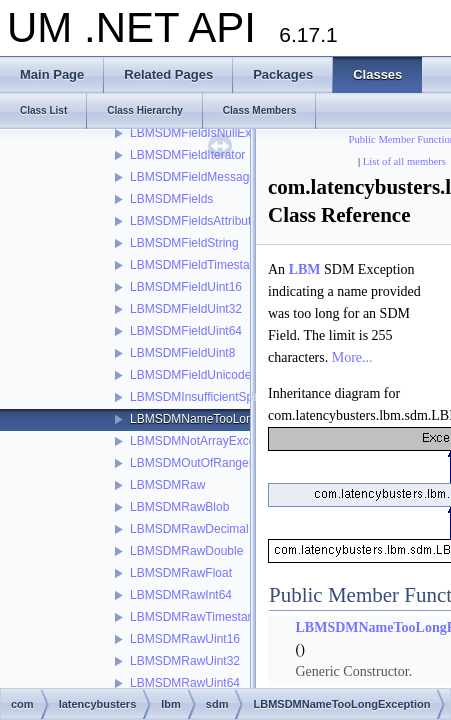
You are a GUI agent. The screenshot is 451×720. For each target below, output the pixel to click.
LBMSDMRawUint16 (185, 639)
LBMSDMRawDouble (186, 551)
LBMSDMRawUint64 (185, 683)
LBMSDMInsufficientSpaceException (227, 397)
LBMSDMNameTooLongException (221, 419)
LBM (305, 269)
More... (352, 357)
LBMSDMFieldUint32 (186, 309)
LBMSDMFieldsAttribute (194, 221)
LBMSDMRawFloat (181, 573)
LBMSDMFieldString (184, 243)
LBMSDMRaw (167, 485)
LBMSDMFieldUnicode (190, 375)
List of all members (404, 161)
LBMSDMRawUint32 (185, 661)
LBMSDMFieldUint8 (182, 353)
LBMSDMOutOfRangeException (215, 463)
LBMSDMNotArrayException (205, 441)
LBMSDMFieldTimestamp (198, 265)
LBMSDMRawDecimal (189, 529)
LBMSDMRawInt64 (181, 595)
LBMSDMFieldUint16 (186, 287)
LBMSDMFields (171, 199)
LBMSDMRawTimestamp (197, 617)
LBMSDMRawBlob (179, 507)
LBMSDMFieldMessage (193, 177)
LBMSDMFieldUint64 (186, 331)
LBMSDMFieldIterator (187, 155)
